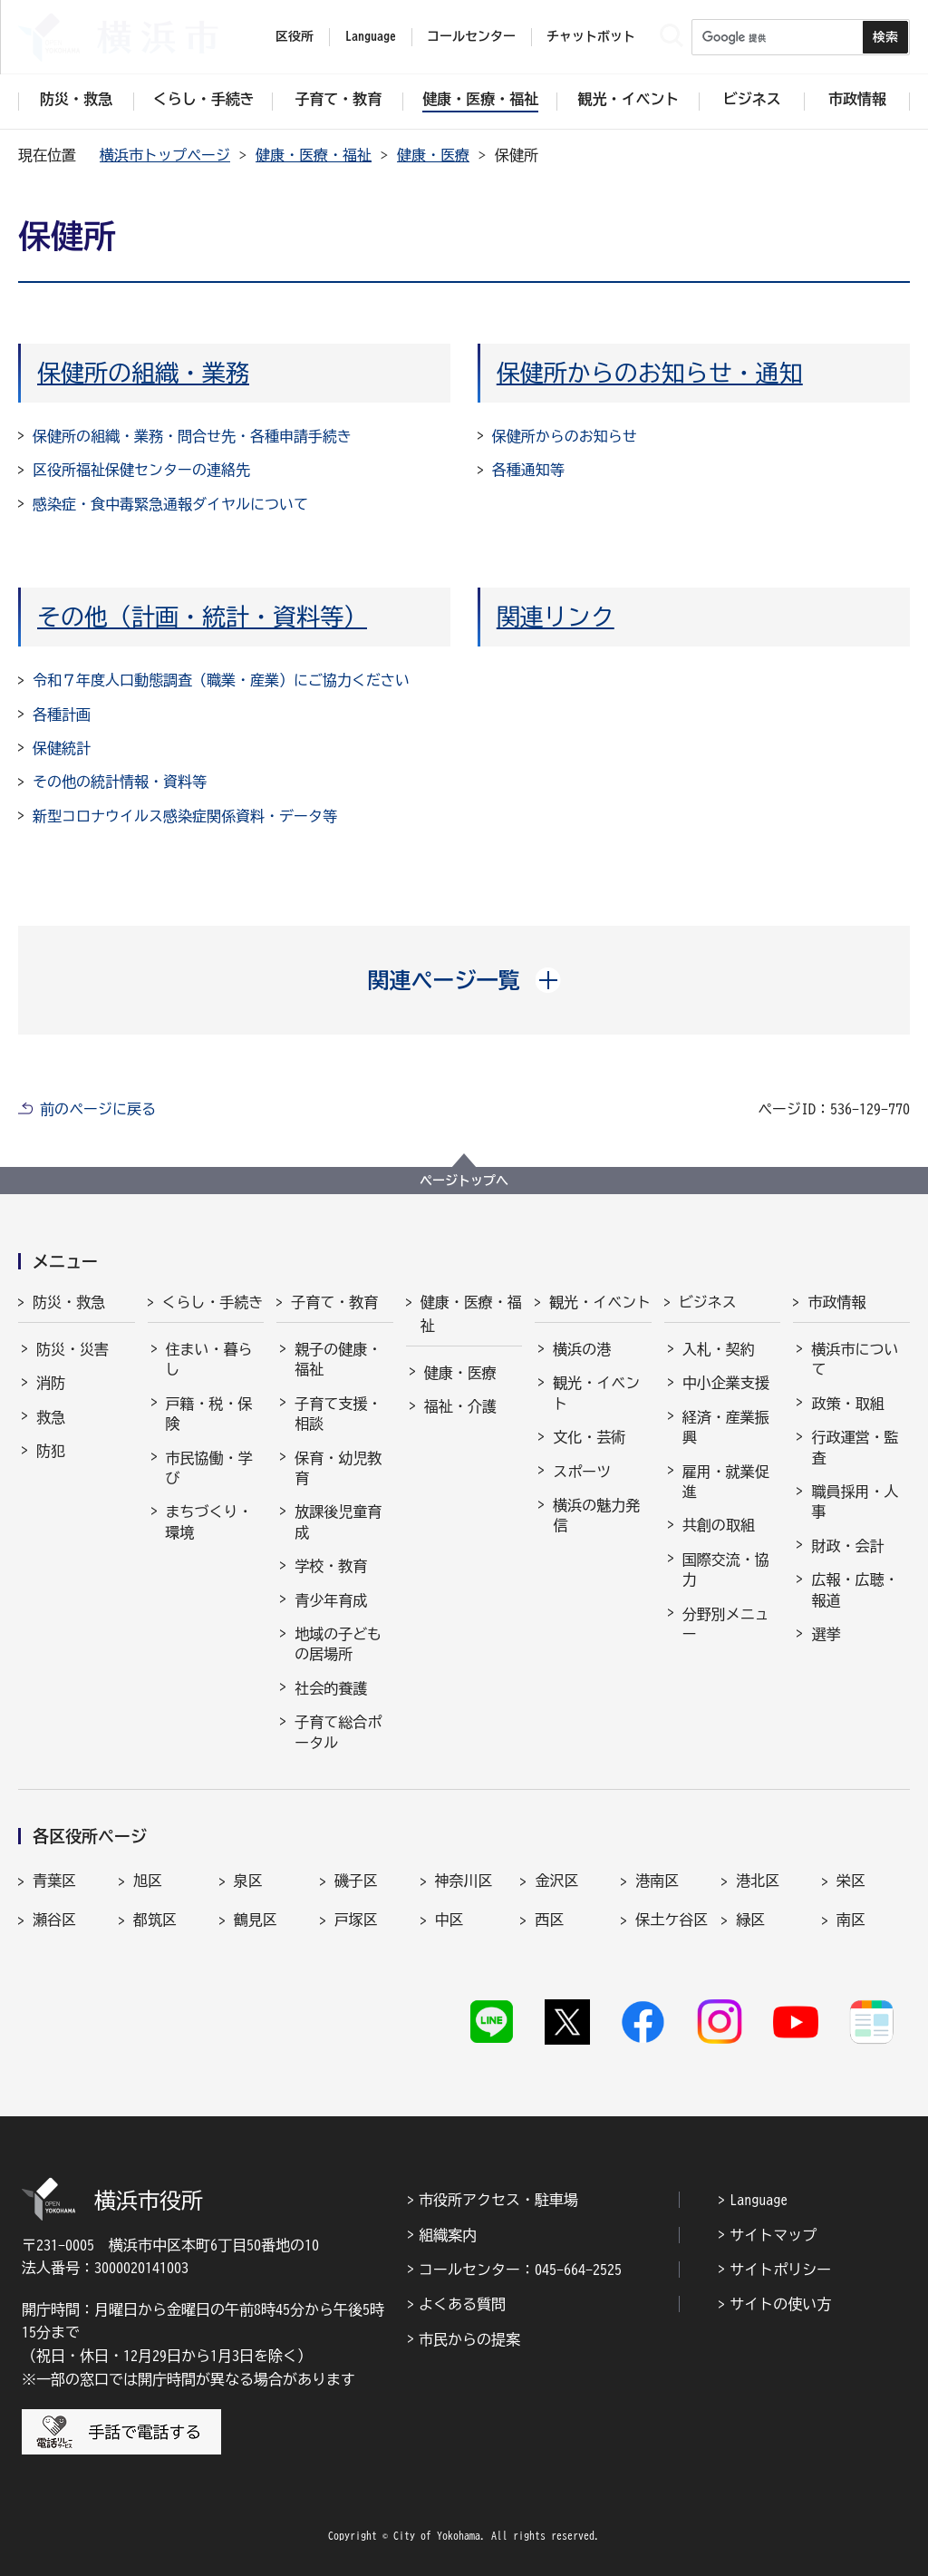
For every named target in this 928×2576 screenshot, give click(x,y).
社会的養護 (331, 1688)
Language (759, 2199)
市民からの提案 (469, 2339)
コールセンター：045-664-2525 (520, 2269)
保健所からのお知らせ (564, 436)
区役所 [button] (295, 36)
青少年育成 (331, 1600)
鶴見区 (255, 1919)
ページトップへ (464, 1180)
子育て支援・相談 (338, 1413)
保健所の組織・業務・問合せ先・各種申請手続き (192, 436)
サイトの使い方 (780, 2304)
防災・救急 (69, 1302)
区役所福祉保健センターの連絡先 (141, 469)
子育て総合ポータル (338, 1732)
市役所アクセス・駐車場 (498, 2199)
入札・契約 (718, 1349)
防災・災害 (72, 1349)
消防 (50, 1382)
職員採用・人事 (854, 1501)
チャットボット (590, 36)
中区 (449, 1919)
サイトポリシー (780, 2269)
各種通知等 (528, 469)
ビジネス (708, 1302)
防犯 (50, 1451)
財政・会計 (847, 1546)
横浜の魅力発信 (596, 1515)
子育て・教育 (334, 1302)
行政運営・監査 (854, 1447)
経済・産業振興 (725, 1427)
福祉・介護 (460, 1406)
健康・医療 (433, 155)
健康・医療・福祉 (314, 155)
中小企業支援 (725, 1382)
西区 (549, 1919)
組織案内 (448, 2235)
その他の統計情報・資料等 (120, 781)
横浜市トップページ (165, 155)
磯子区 (356, 1880)
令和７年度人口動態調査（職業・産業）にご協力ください (221, 680)
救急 (50, 1417)
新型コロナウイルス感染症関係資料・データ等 (185, 816)
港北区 (757, 1880)
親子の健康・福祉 (338, 1359)
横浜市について (854, 1359)
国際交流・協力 (725, 1569)
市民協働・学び (209, 1468)
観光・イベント (600, 1302)
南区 (850, 1919)
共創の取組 (718, 1525)
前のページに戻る (98, 1109)
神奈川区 (464, 1880)
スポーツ (582, 1471)
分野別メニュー (725, 1624)
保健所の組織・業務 (143, 372)
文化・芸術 (589, 1437)
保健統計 (62, 748)
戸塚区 (356, 1919)
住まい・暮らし (209, 1359)
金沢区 (556, 1880)
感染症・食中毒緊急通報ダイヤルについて (170, 504)
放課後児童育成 (338, 1521)
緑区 (750, 1919)
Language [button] (370, 36)
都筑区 (155, 1919)
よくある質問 (462, 2304)
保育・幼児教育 (338, 1468)
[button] (464, 980)
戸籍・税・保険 (209, 1413)
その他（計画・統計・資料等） (202, 616)
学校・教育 (331, 1566)
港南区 (657, 1880)
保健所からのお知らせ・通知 (650, 372)
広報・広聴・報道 (854, 1589)
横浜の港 (582, 1349)
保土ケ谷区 (671, 1919)
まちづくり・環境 (209, 1521)
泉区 (248, 1880)
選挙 (825, 1634)
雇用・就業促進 (725, 1481)
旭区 (147, 1880)
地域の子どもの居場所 (338, 1644)
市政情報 (836, 1302)
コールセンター (471, 36)
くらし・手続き (213, 1302)
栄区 (850, 1880)
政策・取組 (847, 1403)
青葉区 (54, 1880)
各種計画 (62, 714)
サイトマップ (773, 2235)
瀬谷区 (54, 1919)
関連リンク (555, 616)
